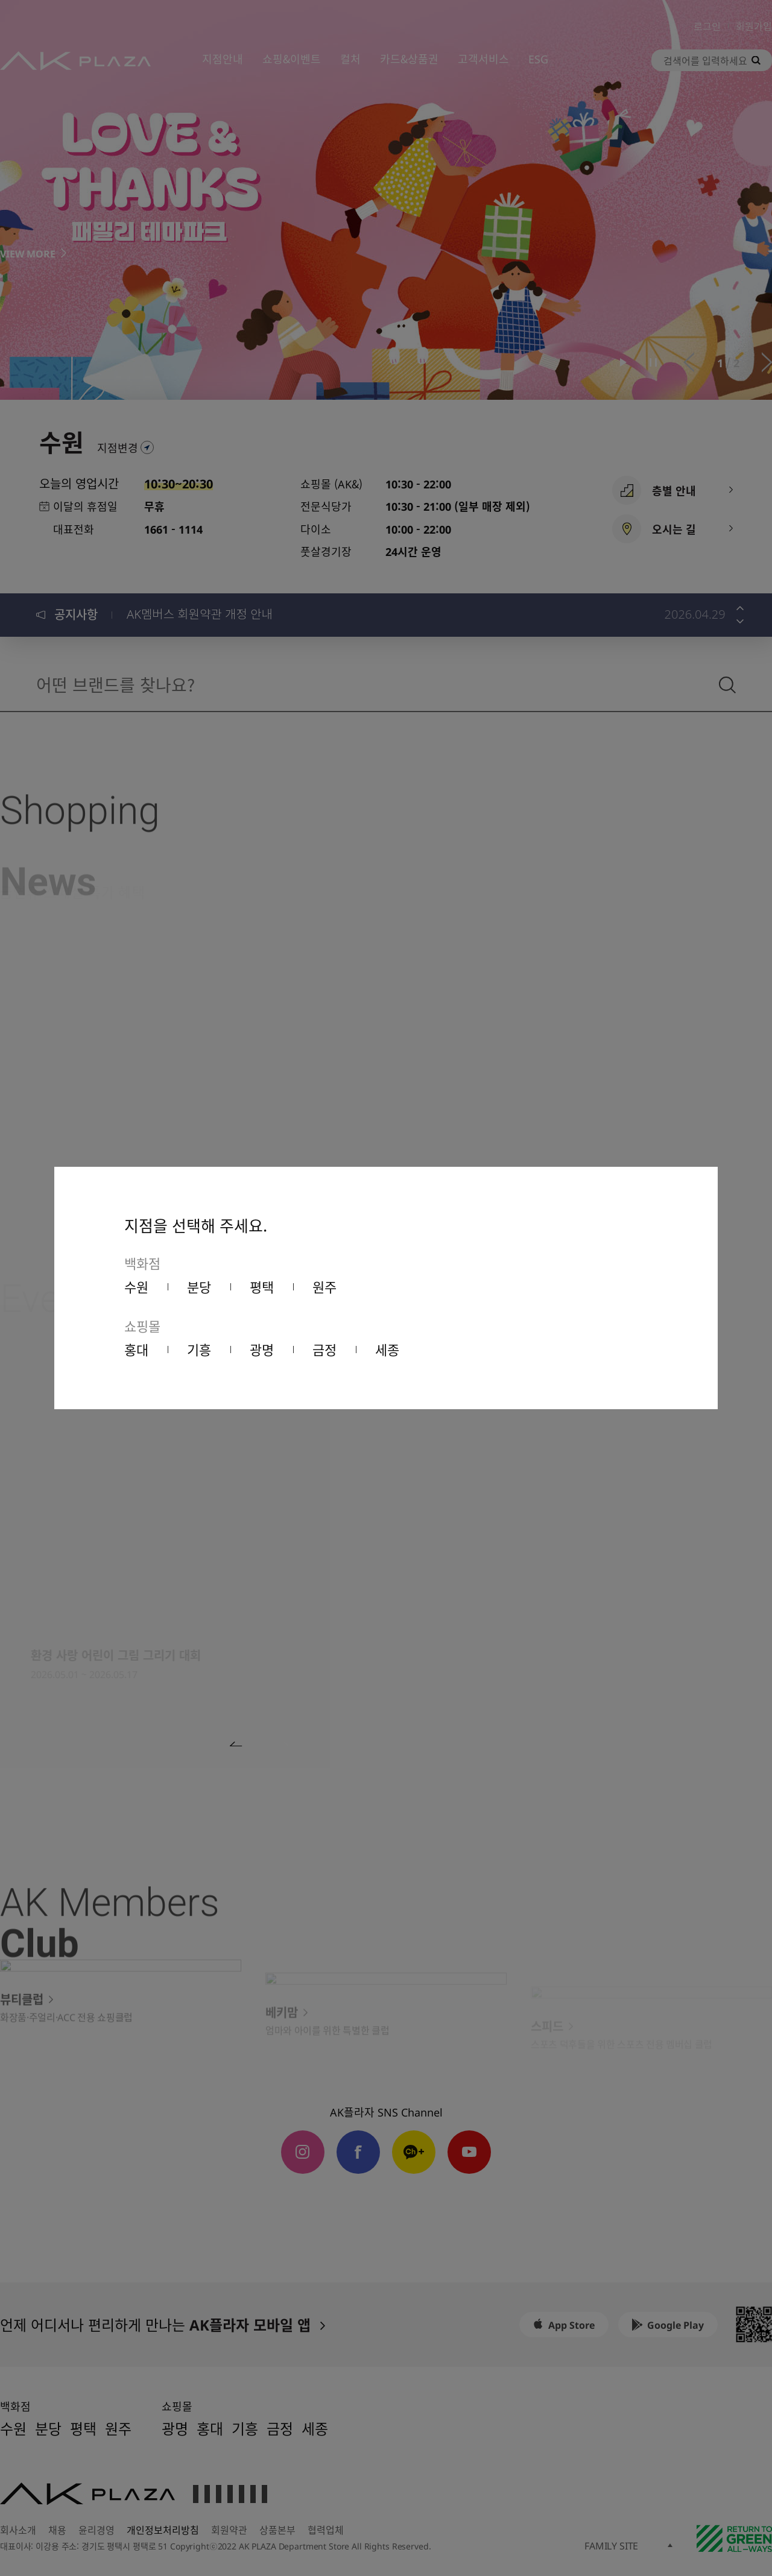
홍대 (136, 1349)
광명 (262, 1349)
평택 (262, 1286)
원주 (324, 1286)
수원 (136, 1286)
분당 (199, 1286)
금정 (324, 1349)
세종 (387, 1349)
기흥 (199, 1349)
